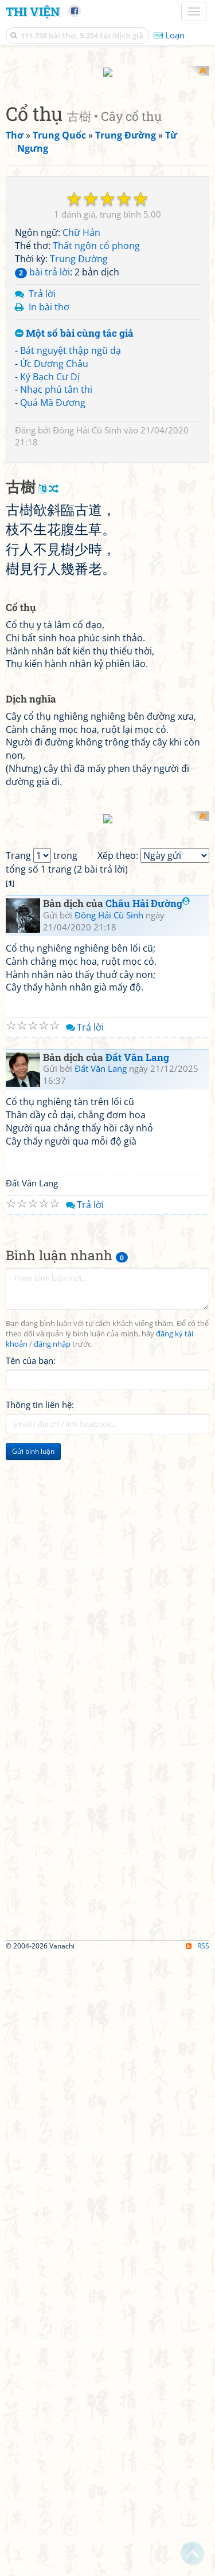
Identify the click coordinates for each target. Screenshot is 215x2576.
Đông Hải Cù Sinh (87, 419)
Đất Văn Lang (137, 1462)
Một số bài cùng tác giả (74, 323)
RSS (197, 2351)
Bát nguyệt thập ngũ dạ (70, 339)
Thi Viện (33, 11)
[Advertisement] (107, 1984)
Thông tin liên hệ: (40, 1810)
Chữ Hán (81, 222)
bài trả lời (42, 261)
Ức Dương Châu (54, 352)
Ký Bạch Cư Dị (50, 366)
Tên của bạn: (31, 1766)
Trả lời (42, 283)
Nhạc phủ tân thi (56, 379)
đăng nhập (52, 1749)
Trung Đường (79, 248)
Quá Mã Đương (52, 392)
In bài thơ (49, 296)
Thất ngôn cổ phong (96, 234)
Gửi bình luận (33, 1856)
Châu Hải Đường (147, 1309)
